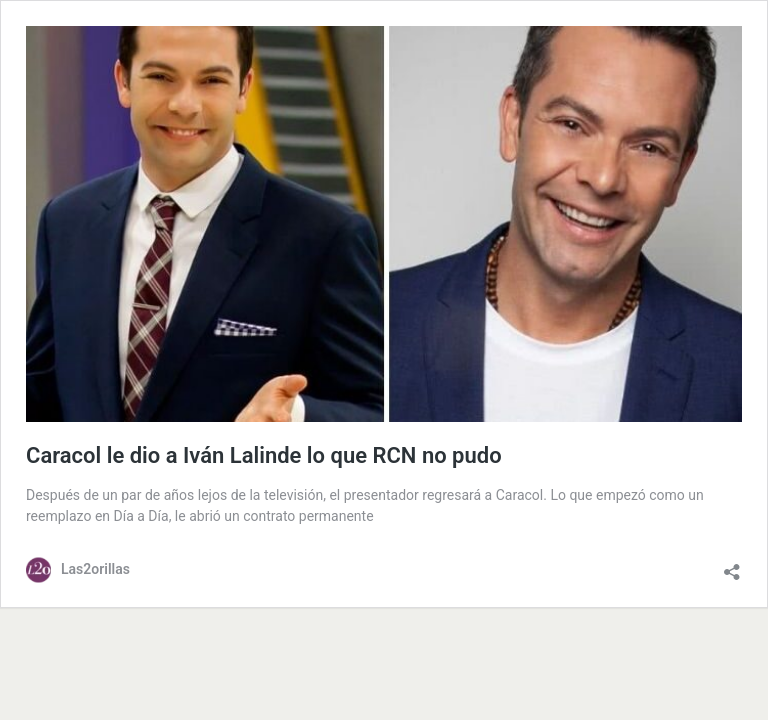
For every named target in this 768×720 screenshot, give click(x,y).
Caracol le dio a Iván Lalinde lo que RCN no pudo (264, 455)
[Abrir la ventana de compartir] (732, 567)
